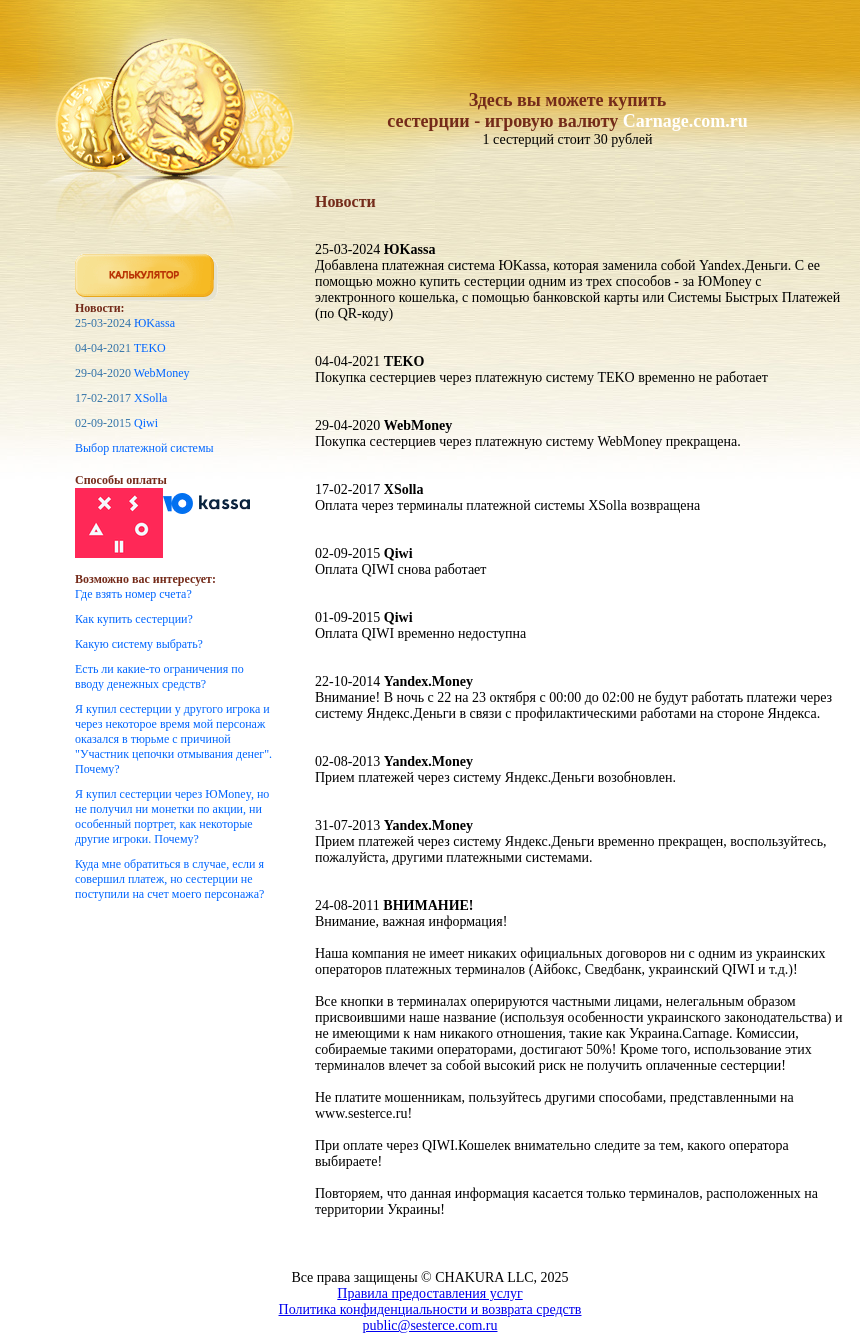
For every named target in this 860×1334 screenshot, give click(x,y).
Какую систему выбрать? (139, 644)
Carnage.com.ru (685, 121)
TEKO (150, 348)
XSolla (150, 398)
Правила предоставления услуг (429, 1293)
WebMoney (162, 373)
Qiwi (146, 423)
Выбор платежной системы (144, 448)
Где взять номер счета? (133, 594)
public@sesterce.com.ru (430, 1325)
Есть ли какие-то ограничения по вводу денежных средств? (159, 676)
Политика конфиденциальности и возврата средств (430, 1309)
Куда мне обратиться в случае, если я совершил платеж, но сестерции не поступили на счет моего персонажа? (169, 879)
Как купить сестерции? (134, 619)
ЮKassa (154, 323)
